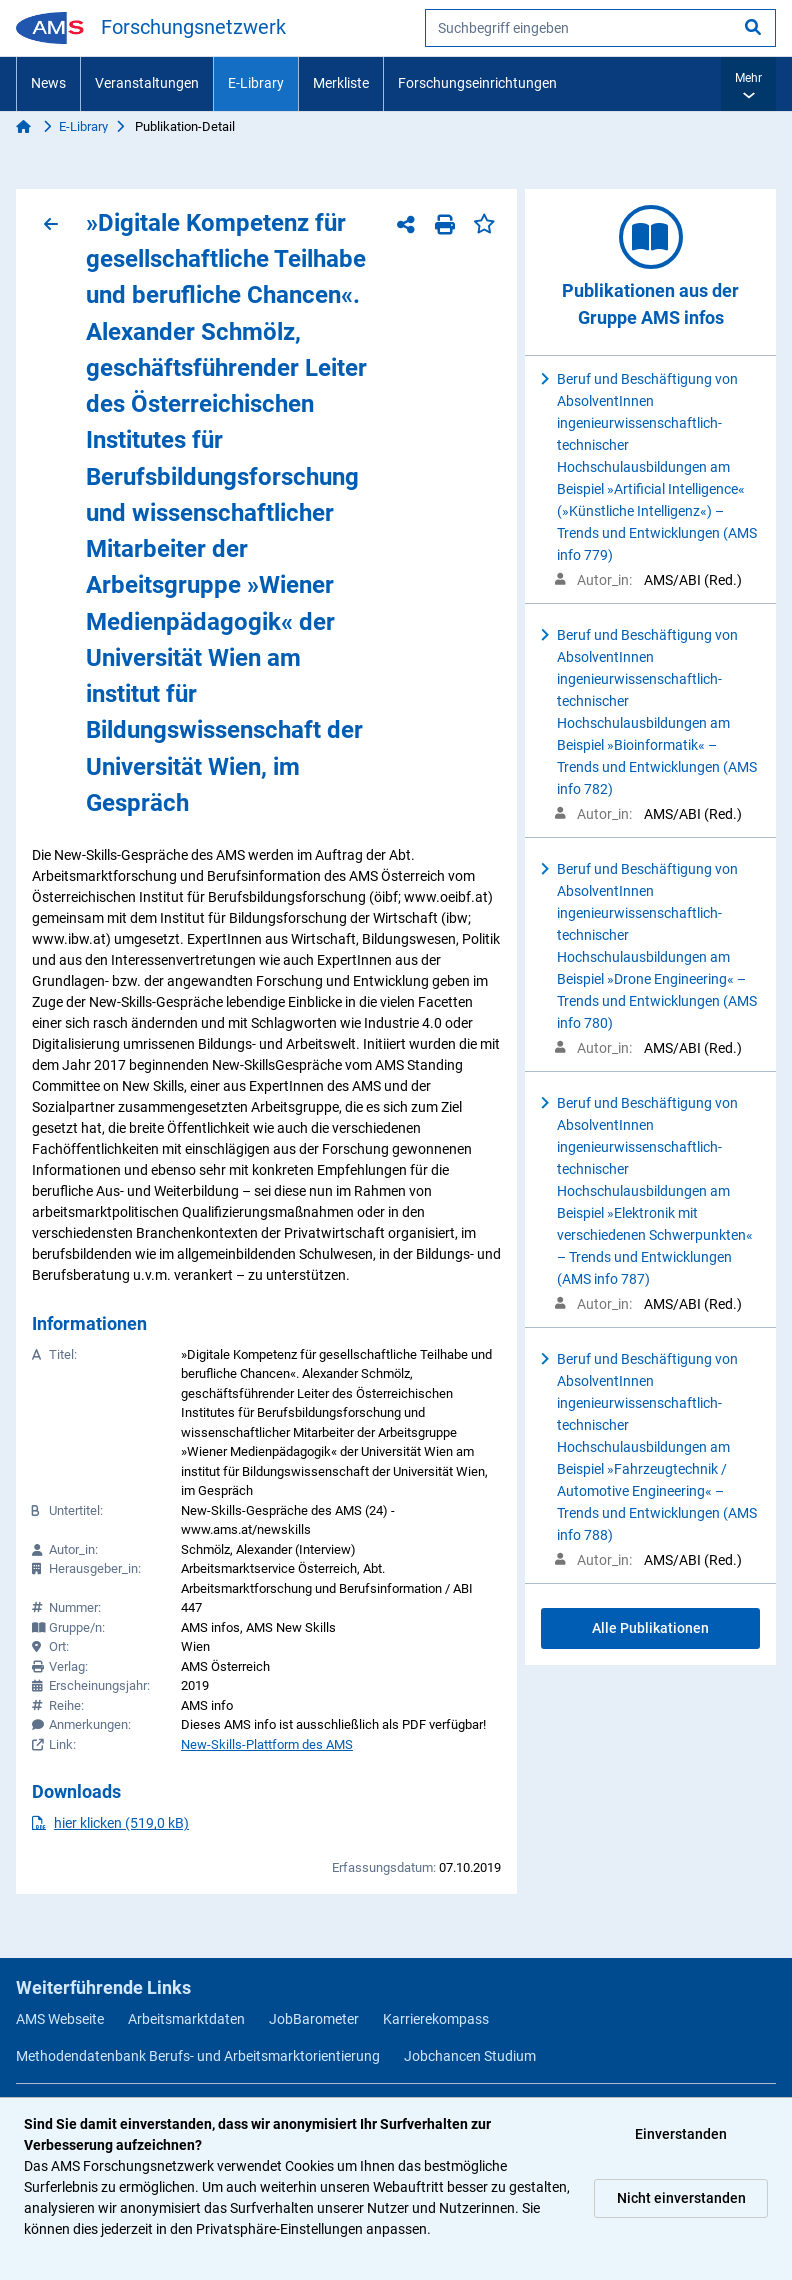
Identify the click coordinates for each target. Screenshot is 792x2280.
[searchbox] (600, 28)
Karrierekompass (436, 2019)
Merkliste (341, 83)
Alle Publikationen (650, 1628)
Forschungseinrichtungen (477, 83)
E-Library (256, 83)
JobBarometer (314, 2019)
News (48, 83)
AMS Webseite (60, 2019)
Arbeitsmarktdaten (186, 2019)
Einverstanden (681, 2134)
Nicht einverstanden (681, 2198)
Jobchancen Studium (470, 2056)
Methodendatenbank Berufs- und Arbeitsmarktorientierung (198, 2056)
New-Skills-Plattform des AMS (267, 1744)
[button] (748, 84)
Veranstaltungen (147, 83)
